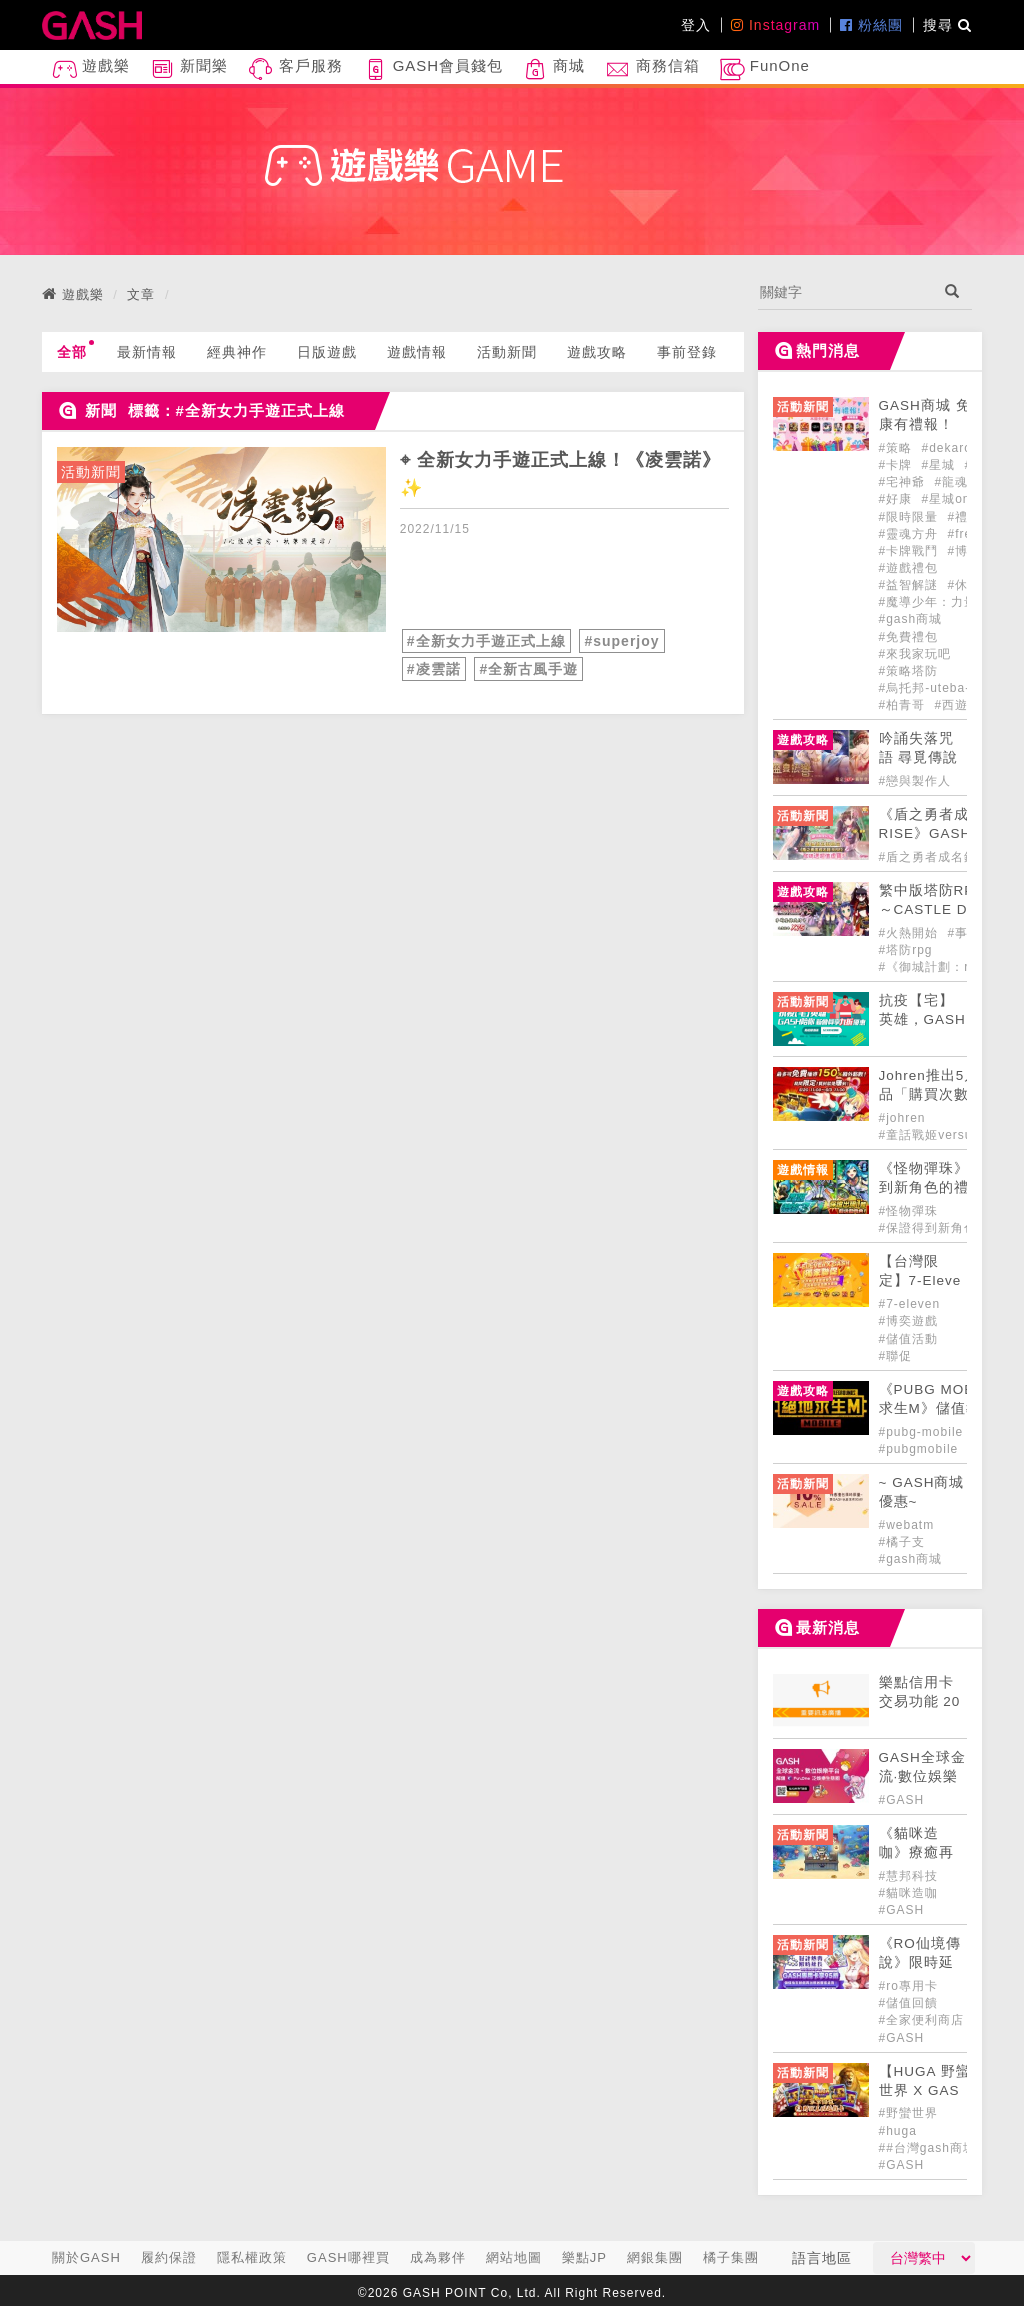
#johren (902, 1118)
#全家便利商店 (922, 2020)
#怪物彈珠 (909, 1211)
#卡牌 (898, 465)
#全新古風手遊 (528, 669)
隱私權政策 (252, 2257)
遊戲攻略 (597, 352)
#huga (898, 2131)
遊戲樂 (91, 69)
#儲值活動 (909, 1339)
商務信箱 (652, 69)
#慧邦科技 (909, 1876)
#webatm (907, 1525)
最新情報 (147, 352)
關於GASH (86, 2257)
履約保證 (169, 2257)
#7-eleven (910, 1304)
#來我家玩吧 (915, 654)
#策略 (898, 448)
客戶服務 (295, 69)
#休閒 (965, 585)
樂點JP (584, 2257)
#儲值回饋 (909, 2003)
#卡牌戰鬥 (911, 551)
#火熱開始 (911, 933)
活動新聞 (507, 352)
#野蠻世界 (909, 2113)
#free (964, 534)
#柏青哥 (904, 705)
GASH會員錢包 (433, 69)
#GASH (902, 1800)
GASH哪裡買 (348, 2257)
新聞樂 (189, 69)
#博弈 (965, 551)
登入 (696, 25)
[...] (845, 292)
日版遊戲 (327, 352)
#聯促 (896, 1356)
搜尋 (947, 25)
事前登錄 (687, 352)
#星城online (958, 499)
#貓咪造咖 (909, 1893)
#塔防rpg (906, 950)
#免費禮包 (909, 637)
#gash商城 (911, 619)
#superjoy (621, 641)
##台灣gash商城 (927, 2148)
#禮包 (965, 517)
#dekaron (951, 448)
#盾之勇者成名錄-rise (942, 857)
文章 (141, 294)
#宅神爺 (904, 482)
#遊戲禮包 (909, 568)
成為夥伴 (438, 2257)
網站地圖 (514, 2257)
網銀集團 (655, 2257)
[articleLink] (221, 539)
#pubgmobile (921, 1449)
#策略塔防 (909, 671)
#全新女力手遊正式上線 (486, 641)
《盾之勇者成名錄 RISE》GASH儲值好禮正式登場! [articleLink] (940, 833)
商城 (554, 69)
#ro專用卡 (908, 1986)
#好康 (898, 499)
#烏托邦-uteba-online (944, 688)
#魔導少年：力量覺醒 (941, 602)
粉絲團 (871, 25)
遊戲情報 (417, 352)
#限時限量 (911, 517)
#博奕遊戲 (909, 1321)
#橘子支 (902, 1542)
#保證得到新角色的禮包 (948, 1228)
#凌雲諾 (434, 669)
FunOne (765, 69)
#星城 (941, 465)
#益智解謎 (911, 585)
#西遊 (952, 705)
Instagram (775, 25)
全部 (75, 350)
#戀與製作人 (915, 781)
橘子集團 (731, 2257)
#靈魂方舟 (911, 534)
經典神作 (237, 352)
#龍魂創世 (965, 482)
